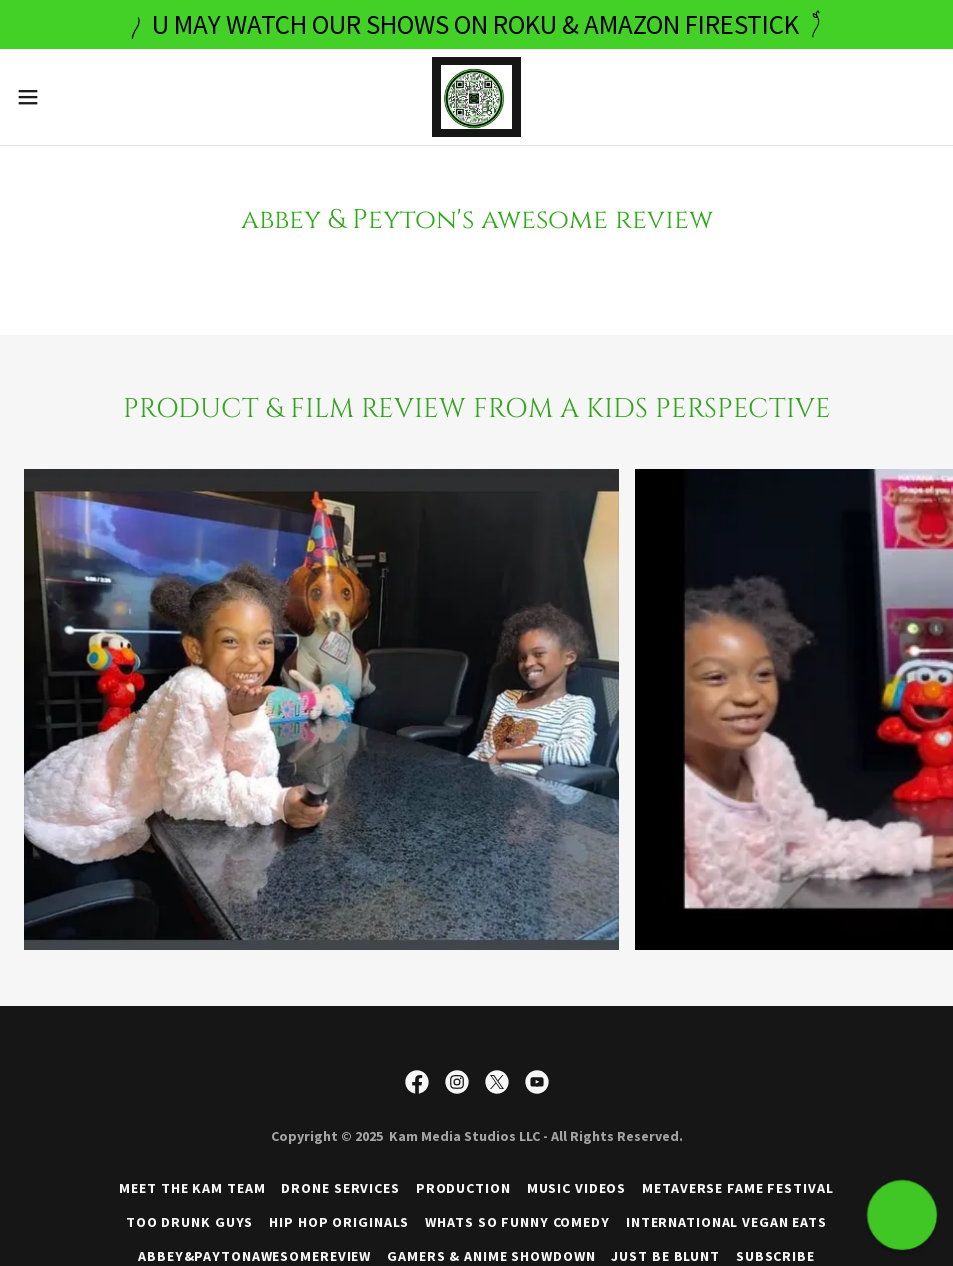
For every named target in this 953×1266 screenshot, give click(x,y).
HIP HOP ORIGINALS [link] (339, 1222)
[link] (476, 97)
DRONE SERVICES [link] (340, 1188)
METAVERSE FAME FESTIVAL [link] (737, 1188)
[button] (78, 97)
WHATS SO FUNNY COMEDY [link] (517, 1222)
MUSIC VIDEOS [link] (577, 1188)
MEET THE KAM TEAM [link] (192, 1188)
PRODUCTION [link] (463, 1188)
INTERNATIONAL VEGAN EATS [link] (726, 1222)
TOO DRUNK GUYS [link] (189, 1222)
